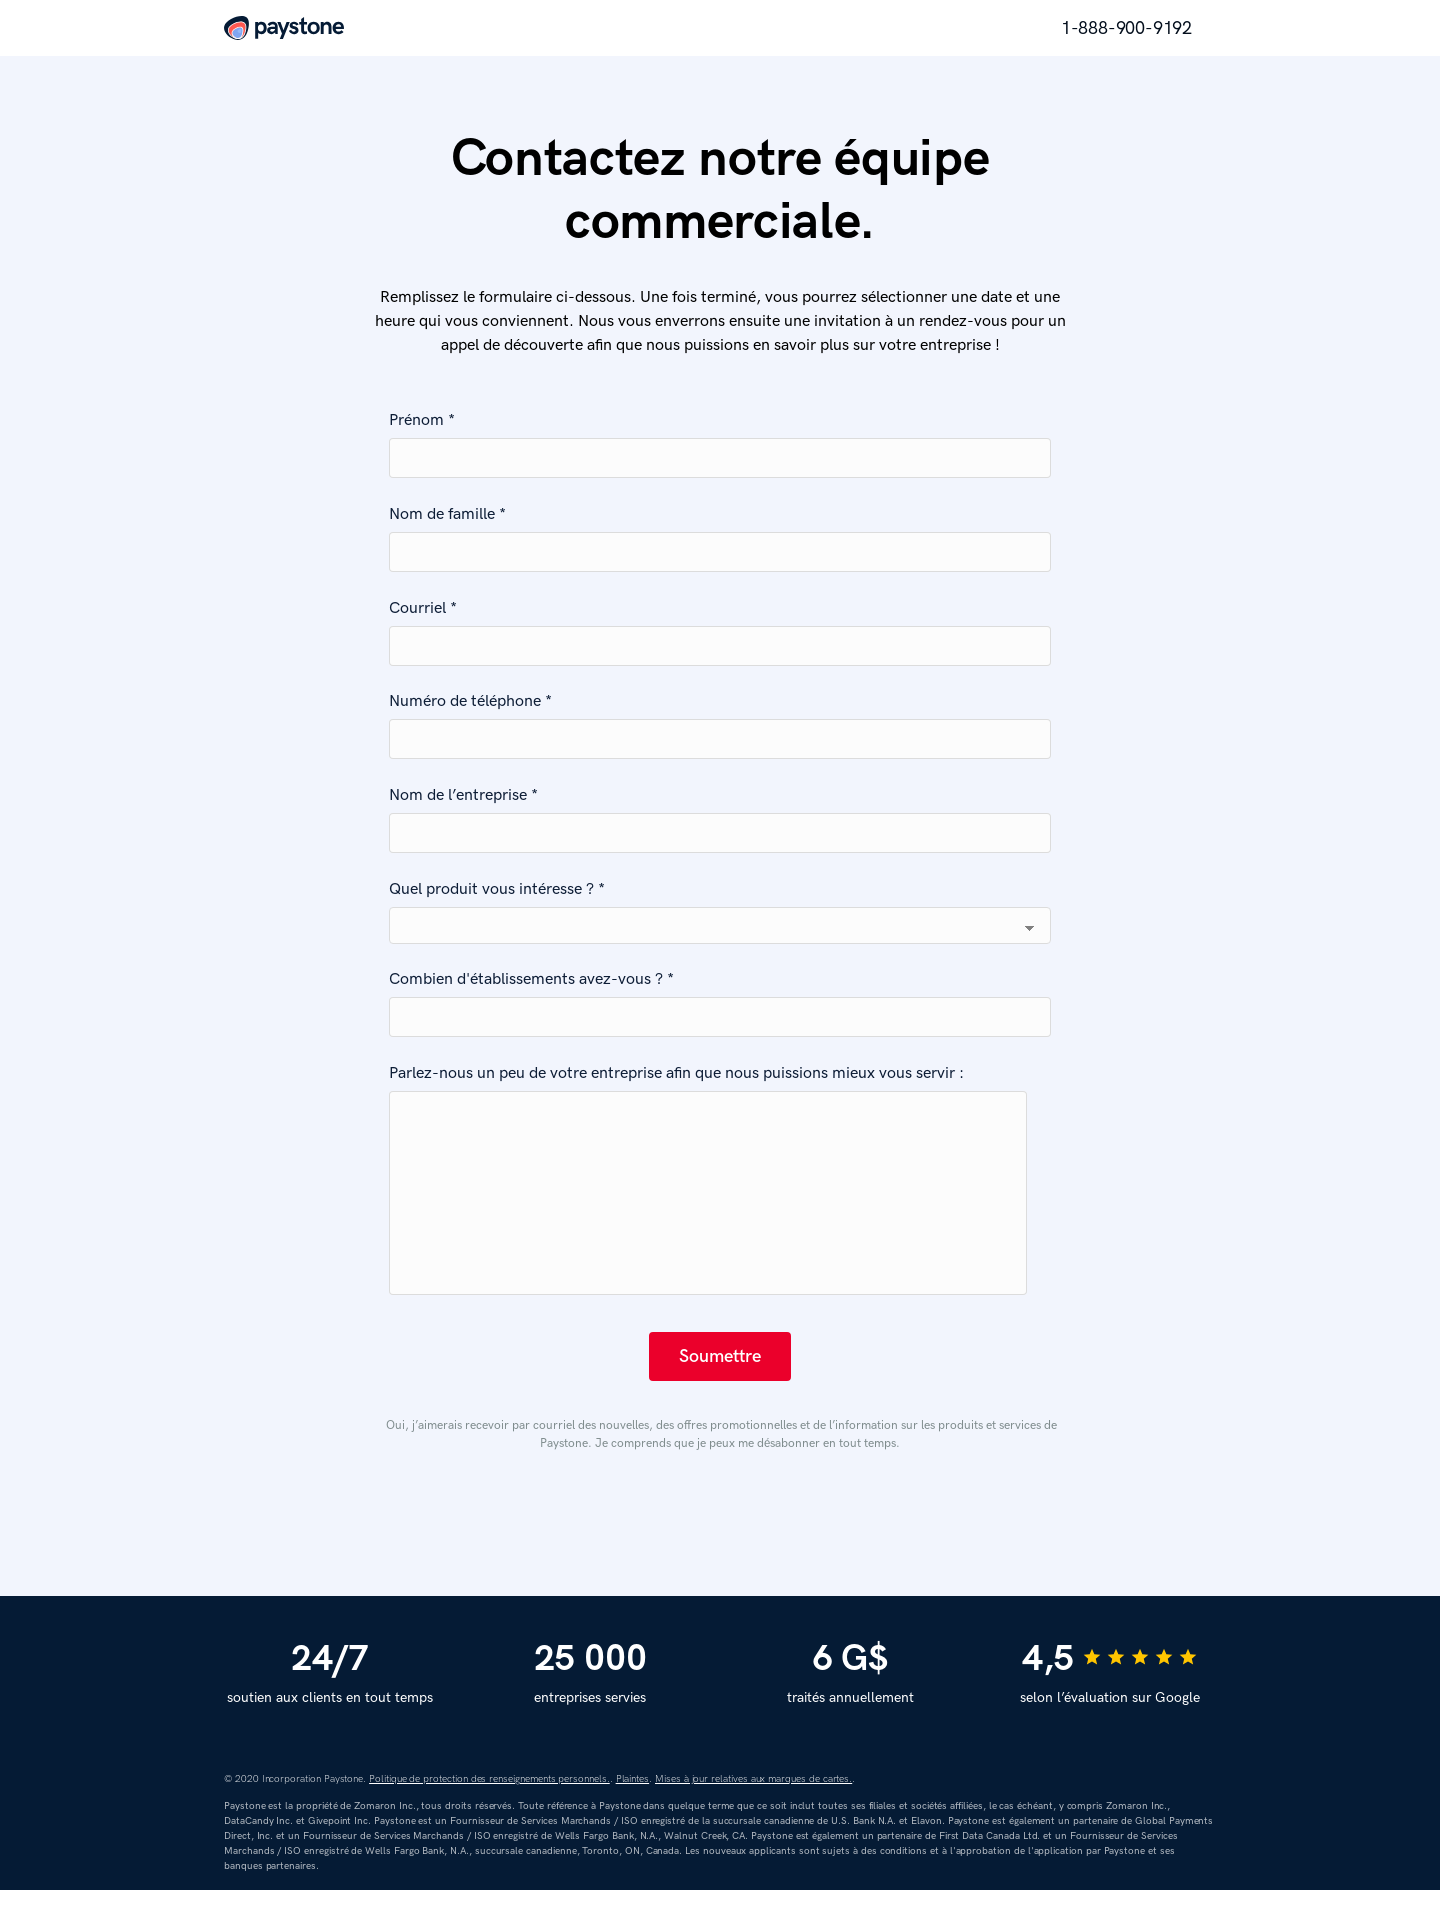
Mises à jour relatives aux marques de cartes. (753, 1819)
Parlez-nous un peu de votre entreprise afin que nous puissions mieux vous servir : (676, 1073)
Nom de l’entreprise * (463, 795)
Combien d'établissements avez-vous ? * (531, 979)
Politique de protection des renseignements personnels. (489, 1819)
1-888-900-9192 (1126, 28)
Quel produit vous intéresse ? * (497, 889)
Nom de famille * (447, 514)
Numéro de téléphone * (470, 701)
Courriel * (423, 608)
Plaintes (633, 1819)
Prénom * (422, 420)
